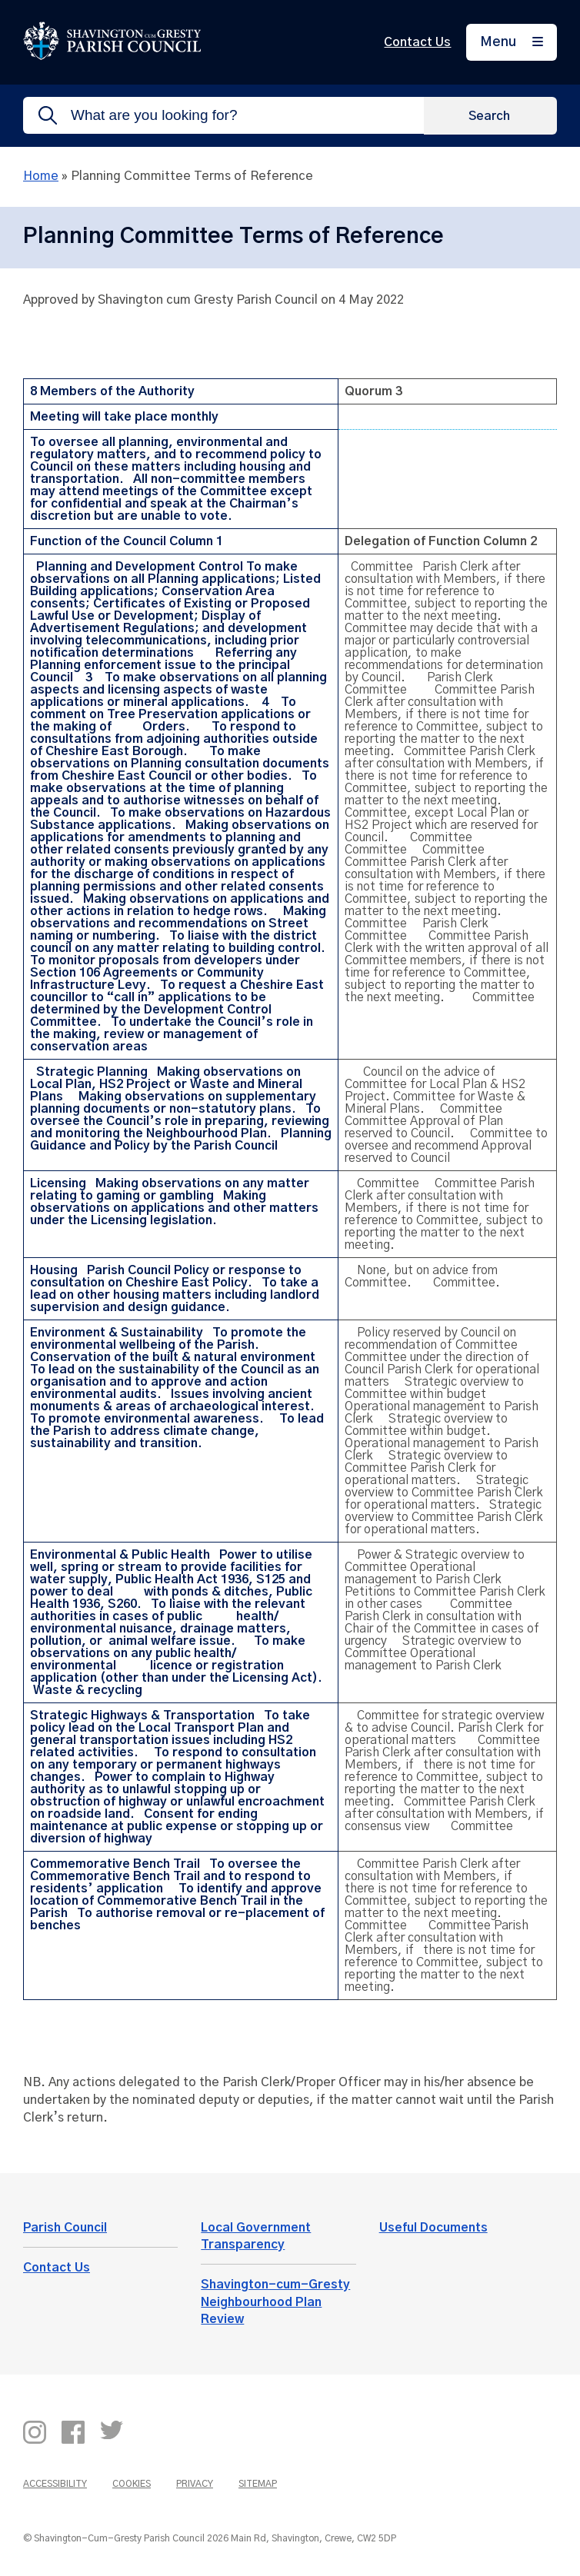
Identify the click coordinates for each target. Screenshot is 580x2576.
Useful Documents (433, 2228)
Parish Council (65, 2228)
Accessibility (55, 2483)
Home (40, 176)
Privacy (194, 2483)
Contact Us (417, 42)
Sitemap (257, 2483)
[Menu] (511, 43)
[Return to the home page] (112, 56)
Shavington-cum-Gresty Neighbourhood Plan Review (275, 2301)
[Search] (491, 115)
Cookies (131, 2483)
